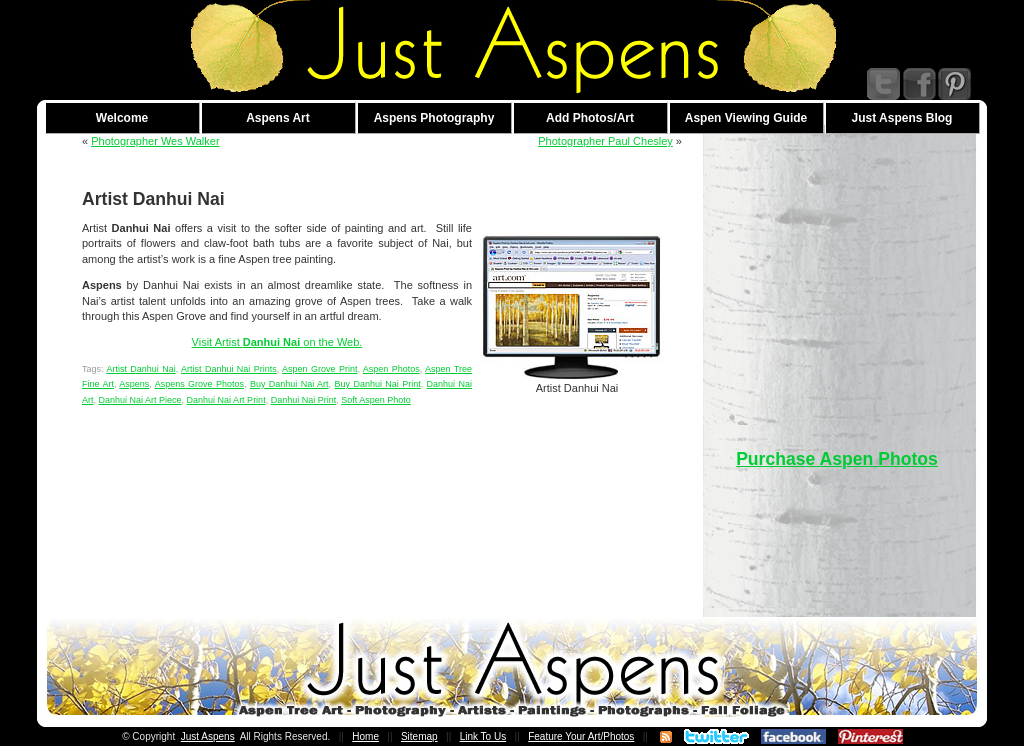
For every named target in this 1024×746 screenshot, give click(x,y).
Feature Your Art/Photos (581, 736)
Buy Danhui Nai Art (289, 384)
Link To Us (483, 736)
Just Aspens (208, 736)
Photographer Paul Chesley (605, 141)
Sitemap (419, 736)
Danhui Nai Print (304, 400)
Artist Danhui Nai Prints (229, 369)
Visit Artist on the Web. (277, 342)
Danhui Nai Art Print (226, 400)
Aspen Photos (391, 369)
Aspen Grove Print (319, 369)
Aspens (134, 384)
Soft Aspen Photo (376, 400)
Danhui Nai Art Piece (140, 400)
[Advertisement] (837, 274)
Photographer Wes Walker (155, 141)
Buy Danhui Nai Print (378, 384)
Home (365, 736)
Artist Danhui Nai (140, 369)
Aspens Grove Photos (199, 384)
